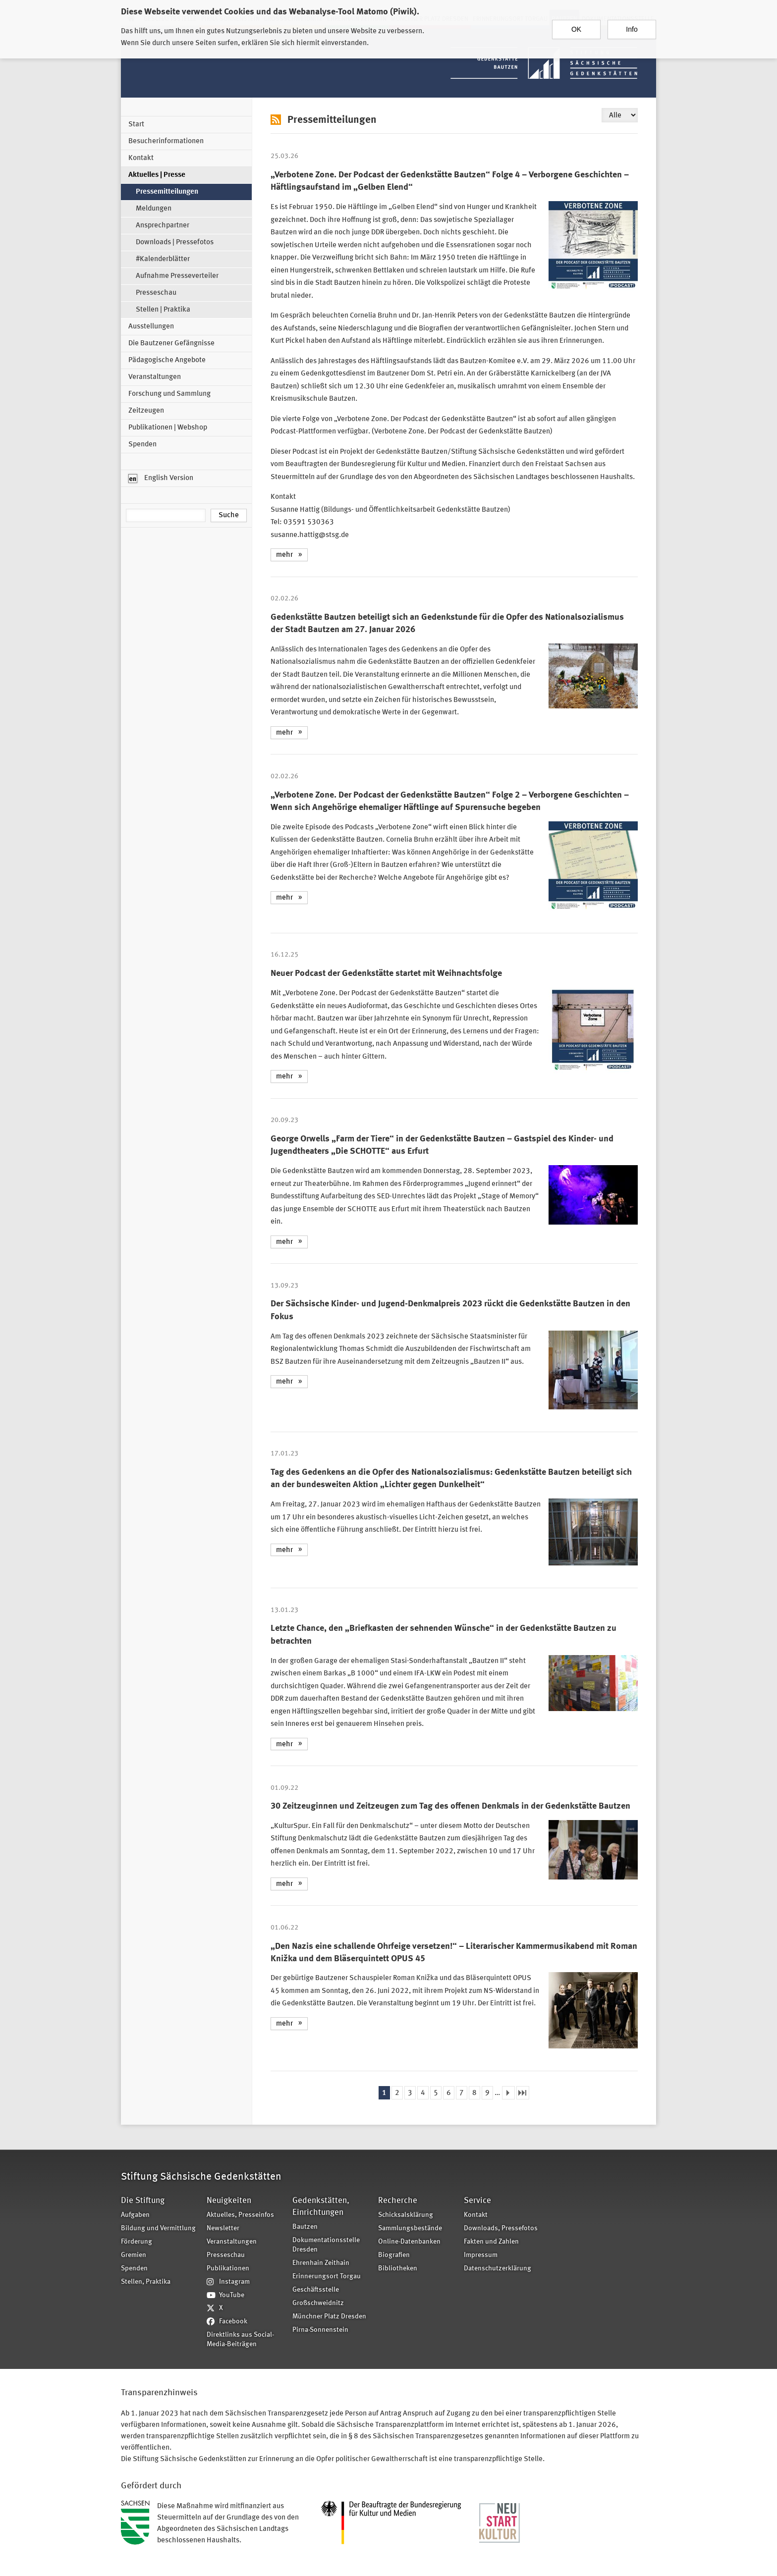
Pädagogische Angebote (167, 360)
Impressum (481, 2255)
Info (631, 24)
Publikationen (228, 2268)
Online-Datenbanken (409, 2242)
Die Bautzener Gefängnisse (171, 343)
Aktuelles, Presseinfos (240, 2215)
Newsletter (223, 2228)
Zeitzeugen (146, 411)
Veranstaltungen (154, 377)
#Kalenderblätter (163, 259)
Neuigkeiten (229, 2201)
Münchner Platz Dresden (329, 2316)
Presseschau (156, 293)
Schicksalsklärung (405, 2215)
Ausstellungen (151, 326)
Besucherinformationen (166, 141)
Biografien (394, 2255)
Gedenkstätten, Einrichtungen (320, 2207)
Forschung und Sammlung (169, 394)
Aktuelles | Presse (156, 175)
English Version (160, 478)
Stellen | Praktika (163, 310)
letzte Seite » (522, 2092)
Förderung (136, 2242)
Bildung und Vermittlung (158, 2228)
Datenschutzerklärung (497, 2268)
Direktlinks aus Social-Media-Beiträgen (240, 2340)
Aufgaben (135, 2215)
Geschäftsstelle (315, 2290)
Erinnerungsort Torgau (326, 2276)
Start (136, 124)
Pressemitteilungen (167, 192)
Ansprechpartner (162, 225)
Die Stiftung (143, 2201)
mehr (284, 555)
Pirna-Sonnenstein (320, 2330)
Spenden (142, 444)
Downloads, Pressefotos (501, 2228)
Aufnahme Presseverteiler (177, 276)
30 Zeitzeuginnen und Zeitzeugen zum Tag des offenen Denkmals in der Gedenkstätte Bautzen (450, 1806)
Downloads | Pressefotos (175, 242)
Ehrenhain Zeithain (320, 2263)
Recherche (397, 2201)
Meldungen (153, 209)
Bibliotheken (397, 2268)
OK (576, 24)
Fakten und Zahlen (491, 2242)
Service (477, 2201)
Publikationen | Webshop (167, 427)
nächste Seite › (508, 2092)
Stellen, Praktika (145, 2282)
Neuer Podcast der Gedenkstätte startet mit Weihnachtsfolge (386, 973)
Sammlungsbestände (410, 2228)
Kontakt (141, 158)
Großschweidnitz (318, 2303)
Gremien (133, 2255)
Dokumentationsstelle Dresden (326, 2245)
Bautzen (305, 2227)
